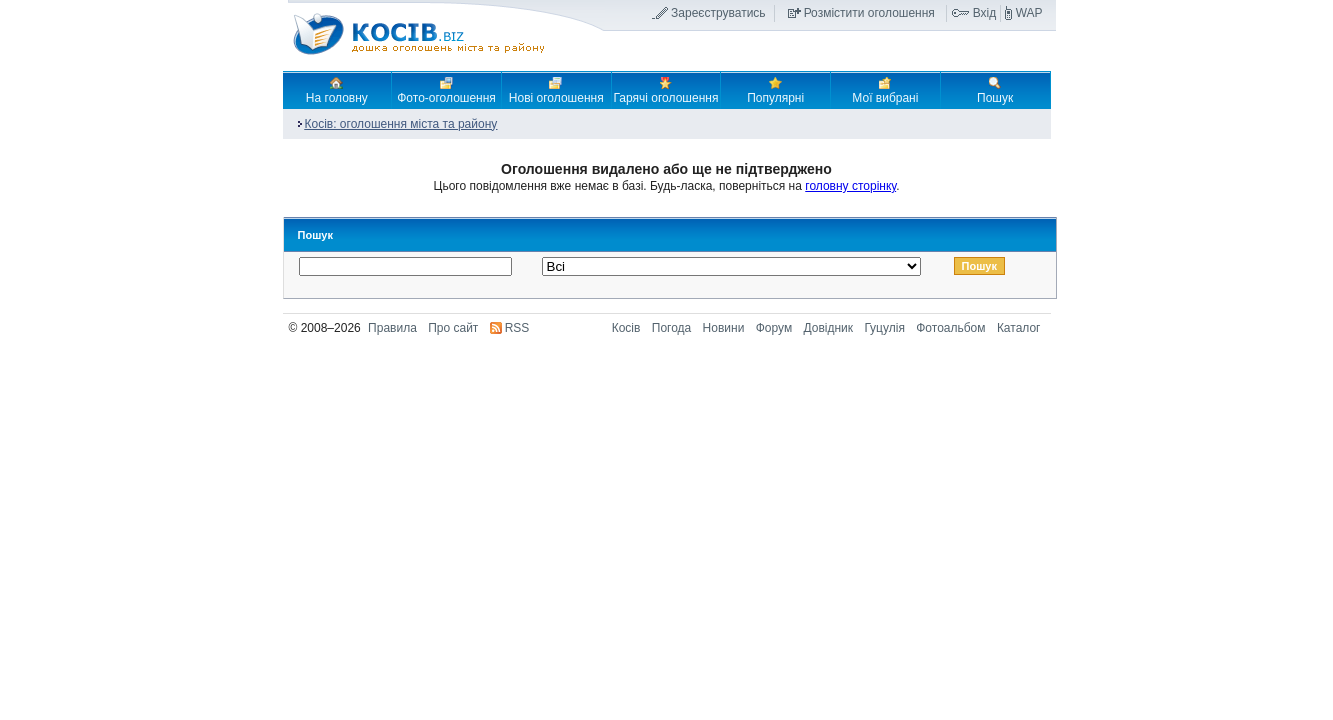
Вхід (985, 13)
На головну (337, 90)
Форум (774, 328)
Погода (672, 328)
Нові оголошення (556, 90)
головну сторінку (850, 186)
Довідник (829, 328)
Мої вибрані (885, 90)
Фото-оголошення (446, 90)
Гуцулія (884, 328)
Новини (724, 328)
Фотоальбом (950, 328)
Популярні (775, 90)
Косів (626, 328)
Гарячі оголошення (666, 90)
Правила (392, 328)
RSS (517, 328)
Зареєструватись (718, 13)
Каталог (1019, 328)
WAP (1029, 13)
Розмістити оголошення (869, 13)
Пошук (995, 90)
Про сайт (453, 328)
